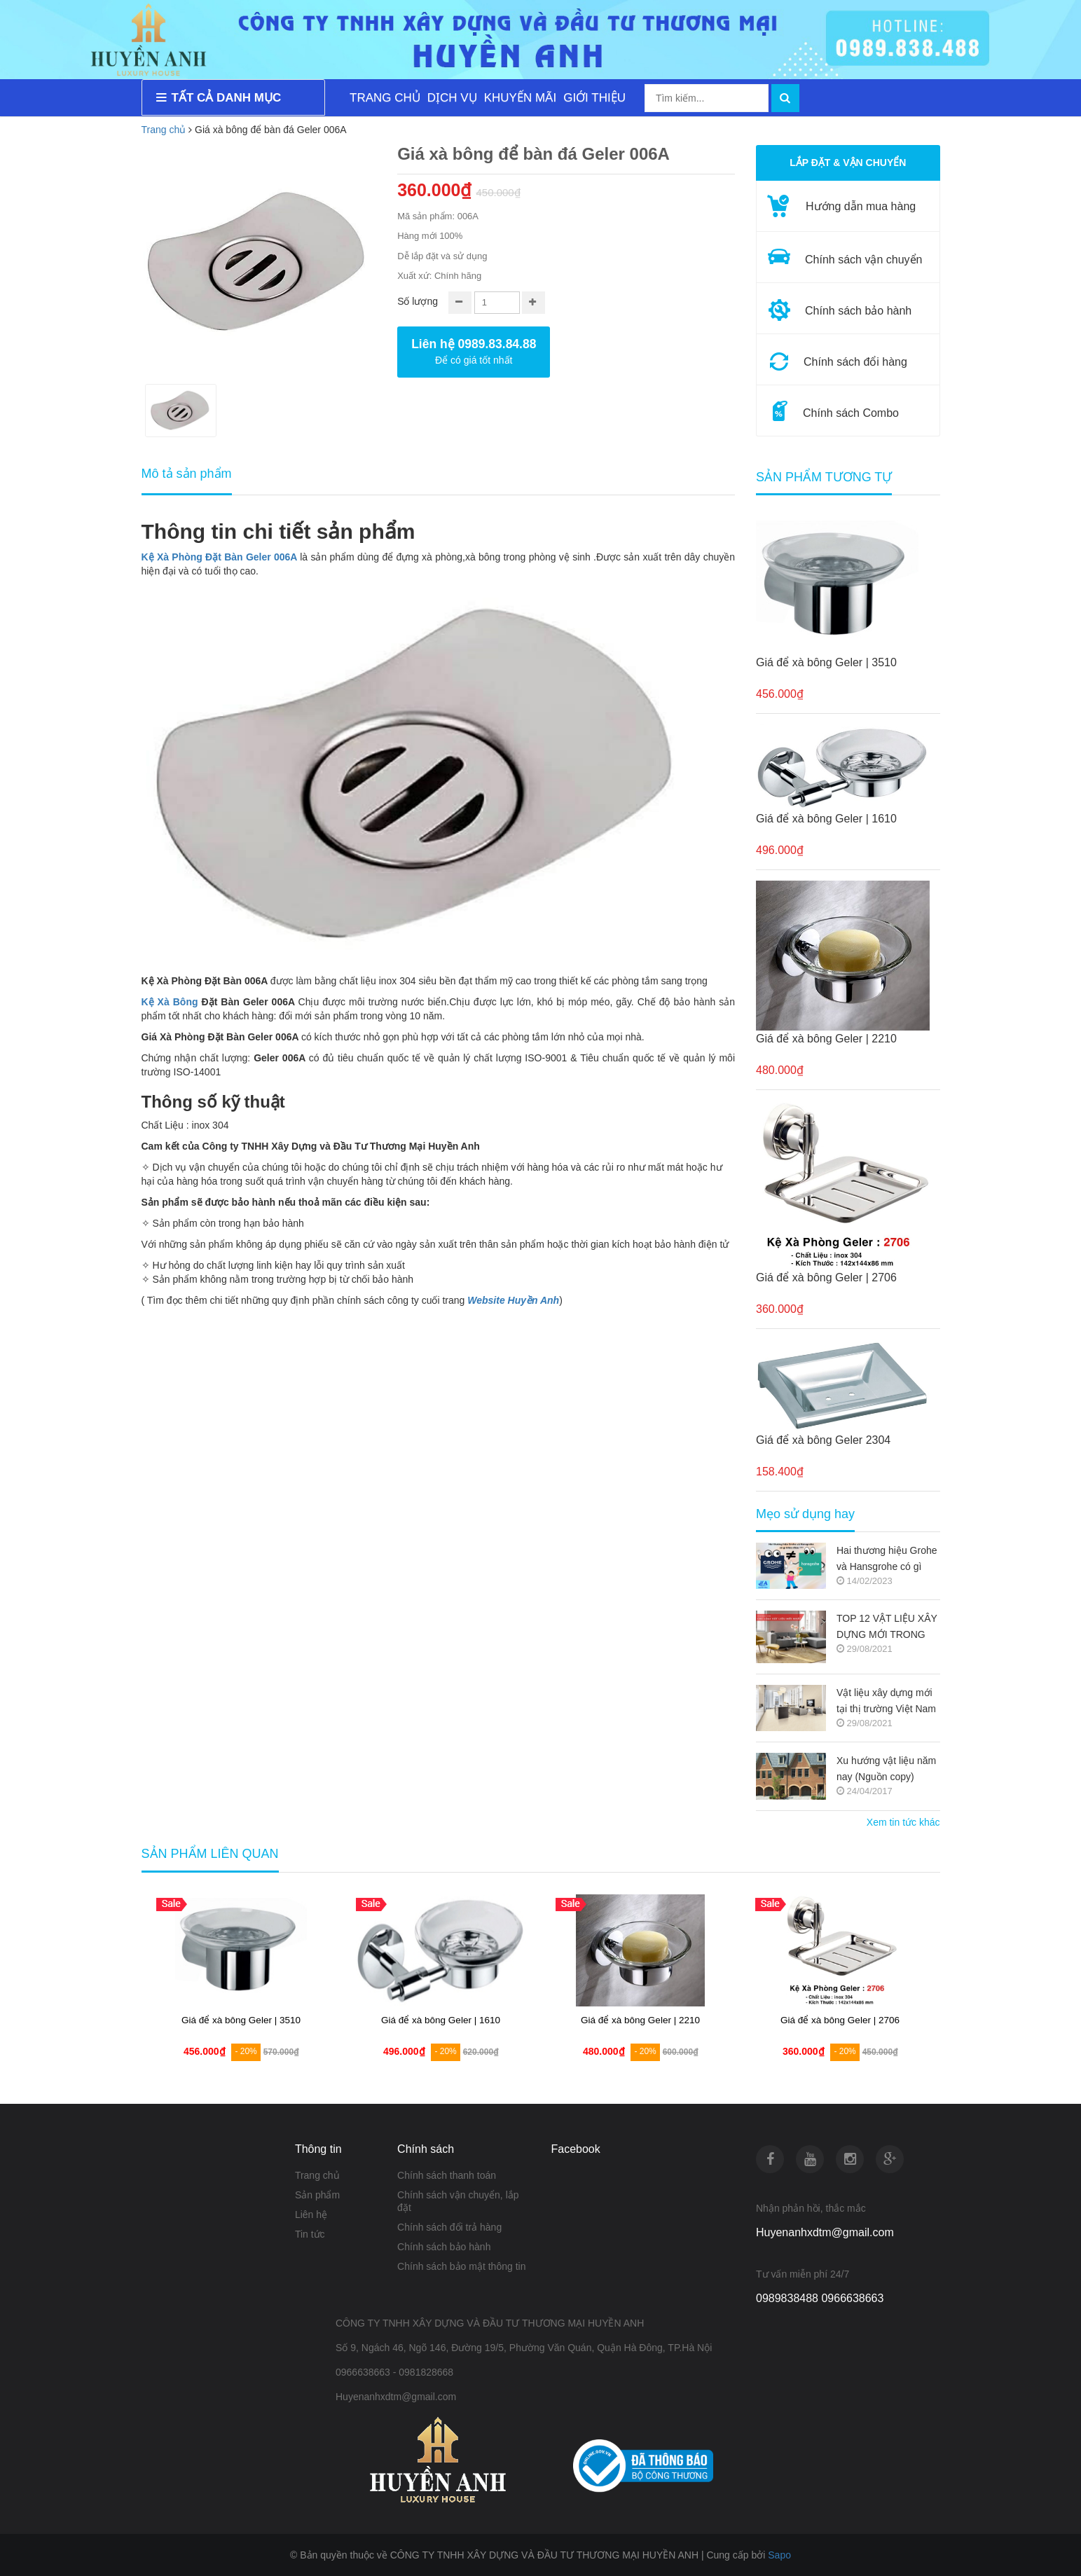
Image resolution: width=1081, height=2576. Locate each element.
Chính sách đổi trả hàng (449, 2227)
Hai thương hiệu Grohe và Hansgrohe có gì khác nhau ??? (886, 1560)
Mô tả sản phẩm (187, 474)
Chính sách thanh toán (446, 2175)
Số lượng (417, 301)
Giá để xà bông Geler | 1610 (826, 819)
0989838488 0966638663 (819, 2298)
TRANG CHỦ (385, 97)
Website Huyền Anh (513, 1300)
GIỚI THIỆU (594, 97)
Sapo (779, 2555)
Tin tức (310, 2234)
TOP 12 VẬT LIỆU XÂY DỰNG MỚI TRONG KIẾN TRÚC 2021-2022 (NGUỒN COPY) (887, 1628)
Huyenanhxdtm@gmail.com (825, 2232)
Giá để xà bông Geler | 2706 (826, 1277)
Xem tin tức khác (903, 1822)
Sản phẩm (317, 2194)
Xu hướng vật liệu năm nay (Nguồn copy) (886, 1768)
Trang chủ (317, 2175)
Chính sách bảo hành (443, 2246)
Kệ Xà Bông (170, 1001)
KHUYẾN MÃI (520, 97)
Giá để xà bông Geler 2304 (823, 1440)
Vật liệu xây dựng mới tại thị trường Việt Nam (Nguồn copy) (886, 1702)
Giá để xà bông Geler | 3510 (826, 662)
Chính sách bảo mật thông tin (461, 2266)
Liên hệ (311, 2214)
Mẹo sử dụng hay (805, 1514)
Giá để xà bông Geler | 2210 (826, 1039)
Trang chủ (164, 129)
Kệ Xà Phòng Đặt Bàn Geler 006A (219, 557)
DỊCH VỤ (452, 97)
